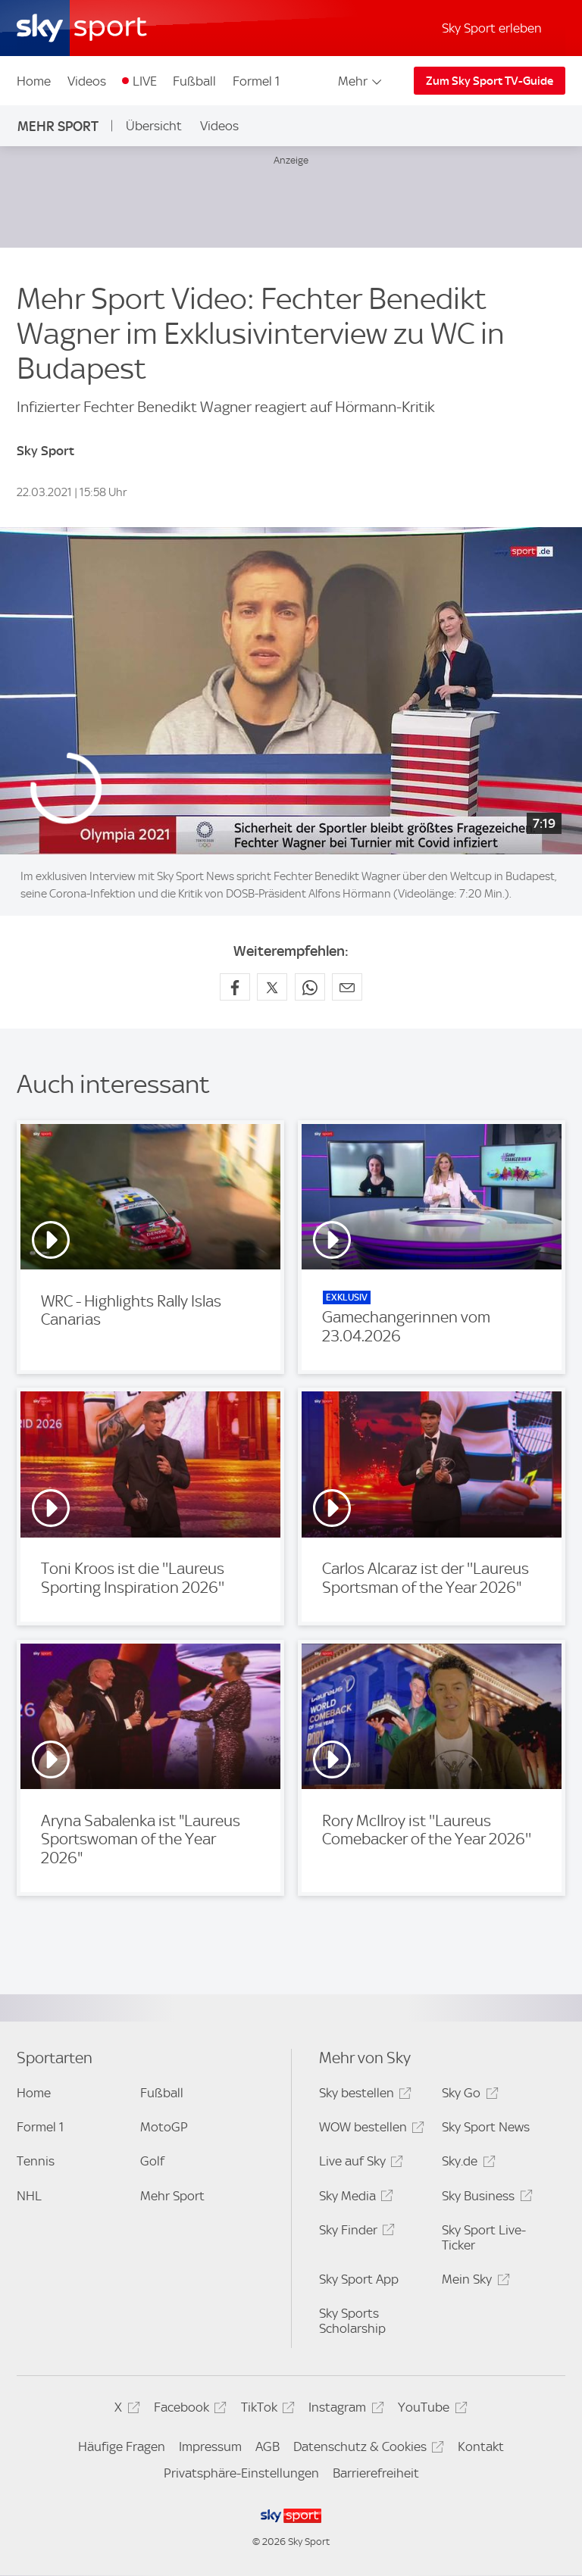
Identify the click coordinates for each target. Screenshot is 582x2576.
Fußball (194, 81)
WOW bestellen (369, 2129)
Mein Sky (473, 2282)
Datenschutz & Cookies (366, 2449)
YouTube (430, 2410)
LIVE (145, 81)
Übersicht (154, 125)
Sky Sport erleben (492, 28)
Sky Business (484, 2198)
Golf (152, 2161)
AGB (267, 2446)
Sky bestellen (363, 2095)
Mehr (361, 81)
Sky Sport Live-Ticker (484, 2237)
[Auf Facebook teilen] (235, 987)
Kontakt (481, 2446)
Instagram (343, 2410)
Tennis (36, 2161)
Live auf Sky (359, 2163)
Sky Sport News (486, 2126)
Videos (86, 81)
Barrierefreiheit (376, 2473)
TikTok (265, 2410)
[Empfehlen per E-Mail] (347, 987)
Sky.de (466, 2163)
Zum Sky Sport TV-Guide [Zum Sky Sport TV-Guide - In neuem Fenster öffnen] (489, 81)
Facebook (188, 2410)
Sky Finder (354, 2232)
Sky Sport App (359, 2279)
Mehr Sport (58, 126)
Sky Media (354, 2198)
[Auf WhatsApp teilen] (310, 987)
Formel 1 (256, 81)
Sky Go (467, 2095)
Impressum (210, 2446)
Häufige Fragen (121, 2446)
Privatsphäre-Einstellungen (241, 2473)
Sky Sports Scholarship (352, 2321)
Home (34, 81)
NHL (29, 2195)
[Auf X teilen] (272, 987)
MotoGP (164, 2126)
